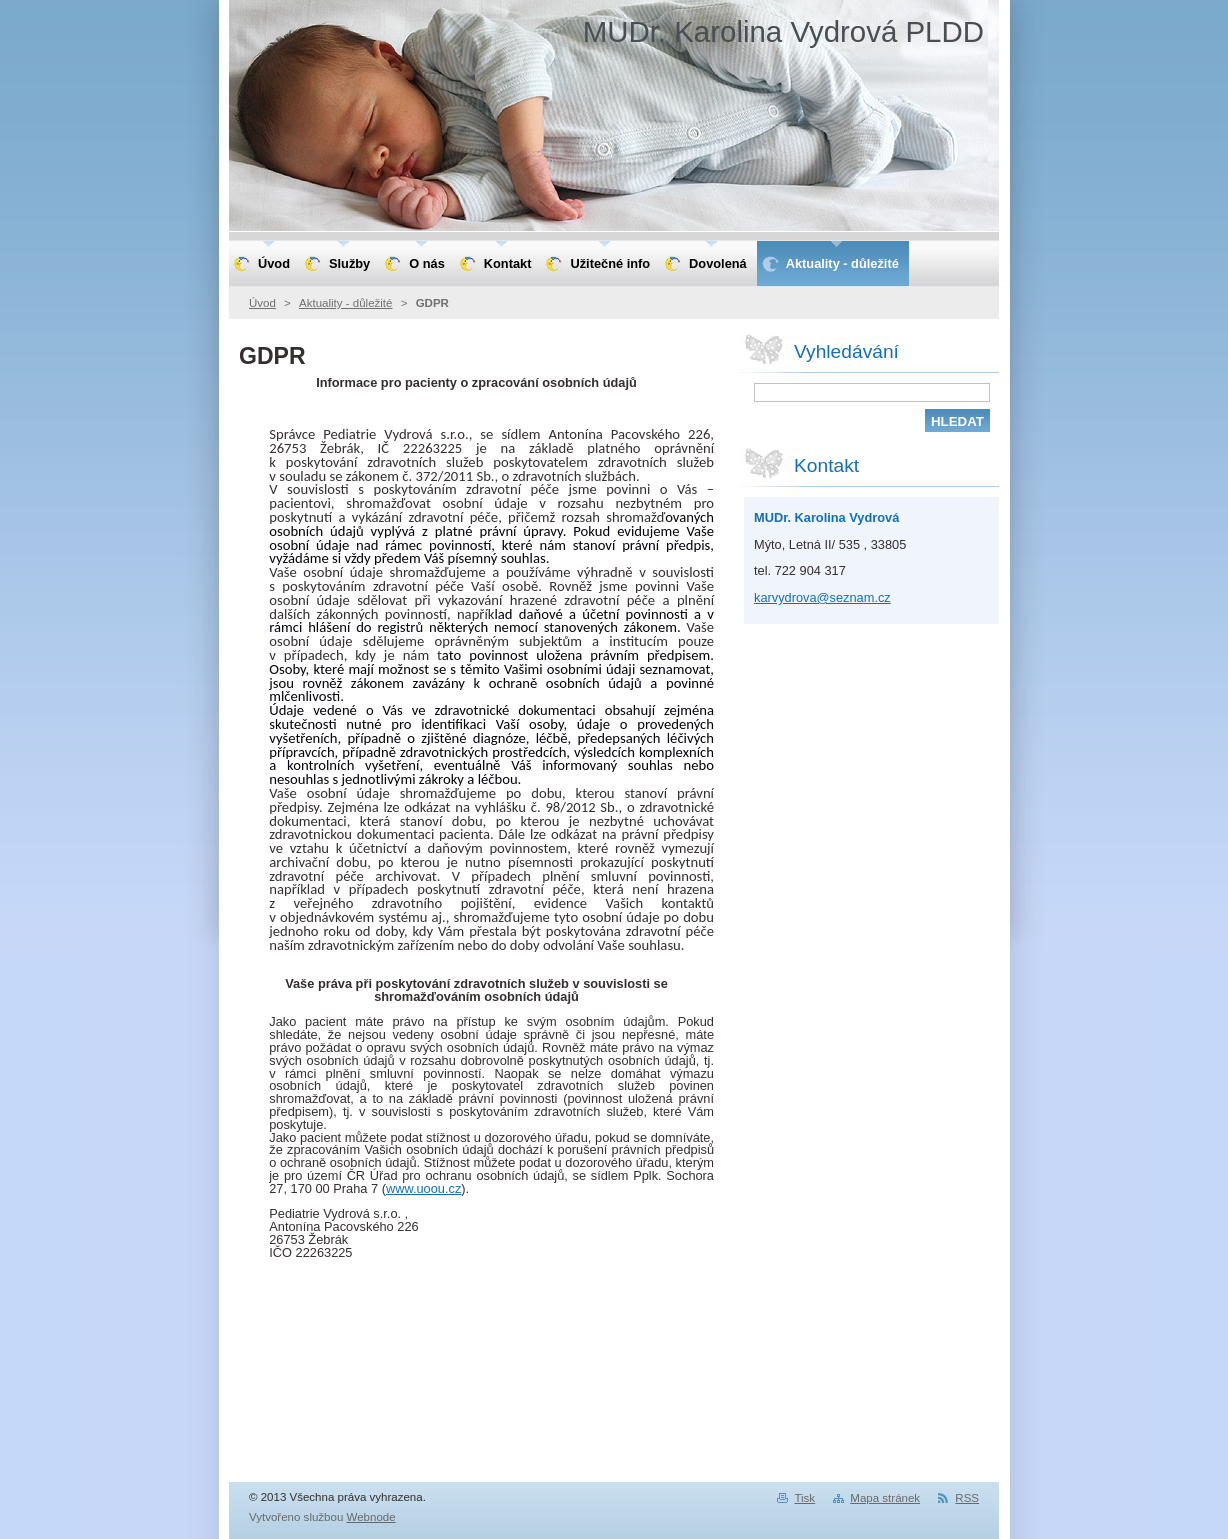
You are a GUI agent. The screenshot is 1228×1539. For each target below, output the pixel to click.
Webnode (371, 1517)
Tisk (804, 1498)
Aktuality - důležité (345, 303)
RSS (967, 1498)
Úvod (262, 303)
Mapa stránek (885, 1498)
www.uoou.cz (423, 1188)
